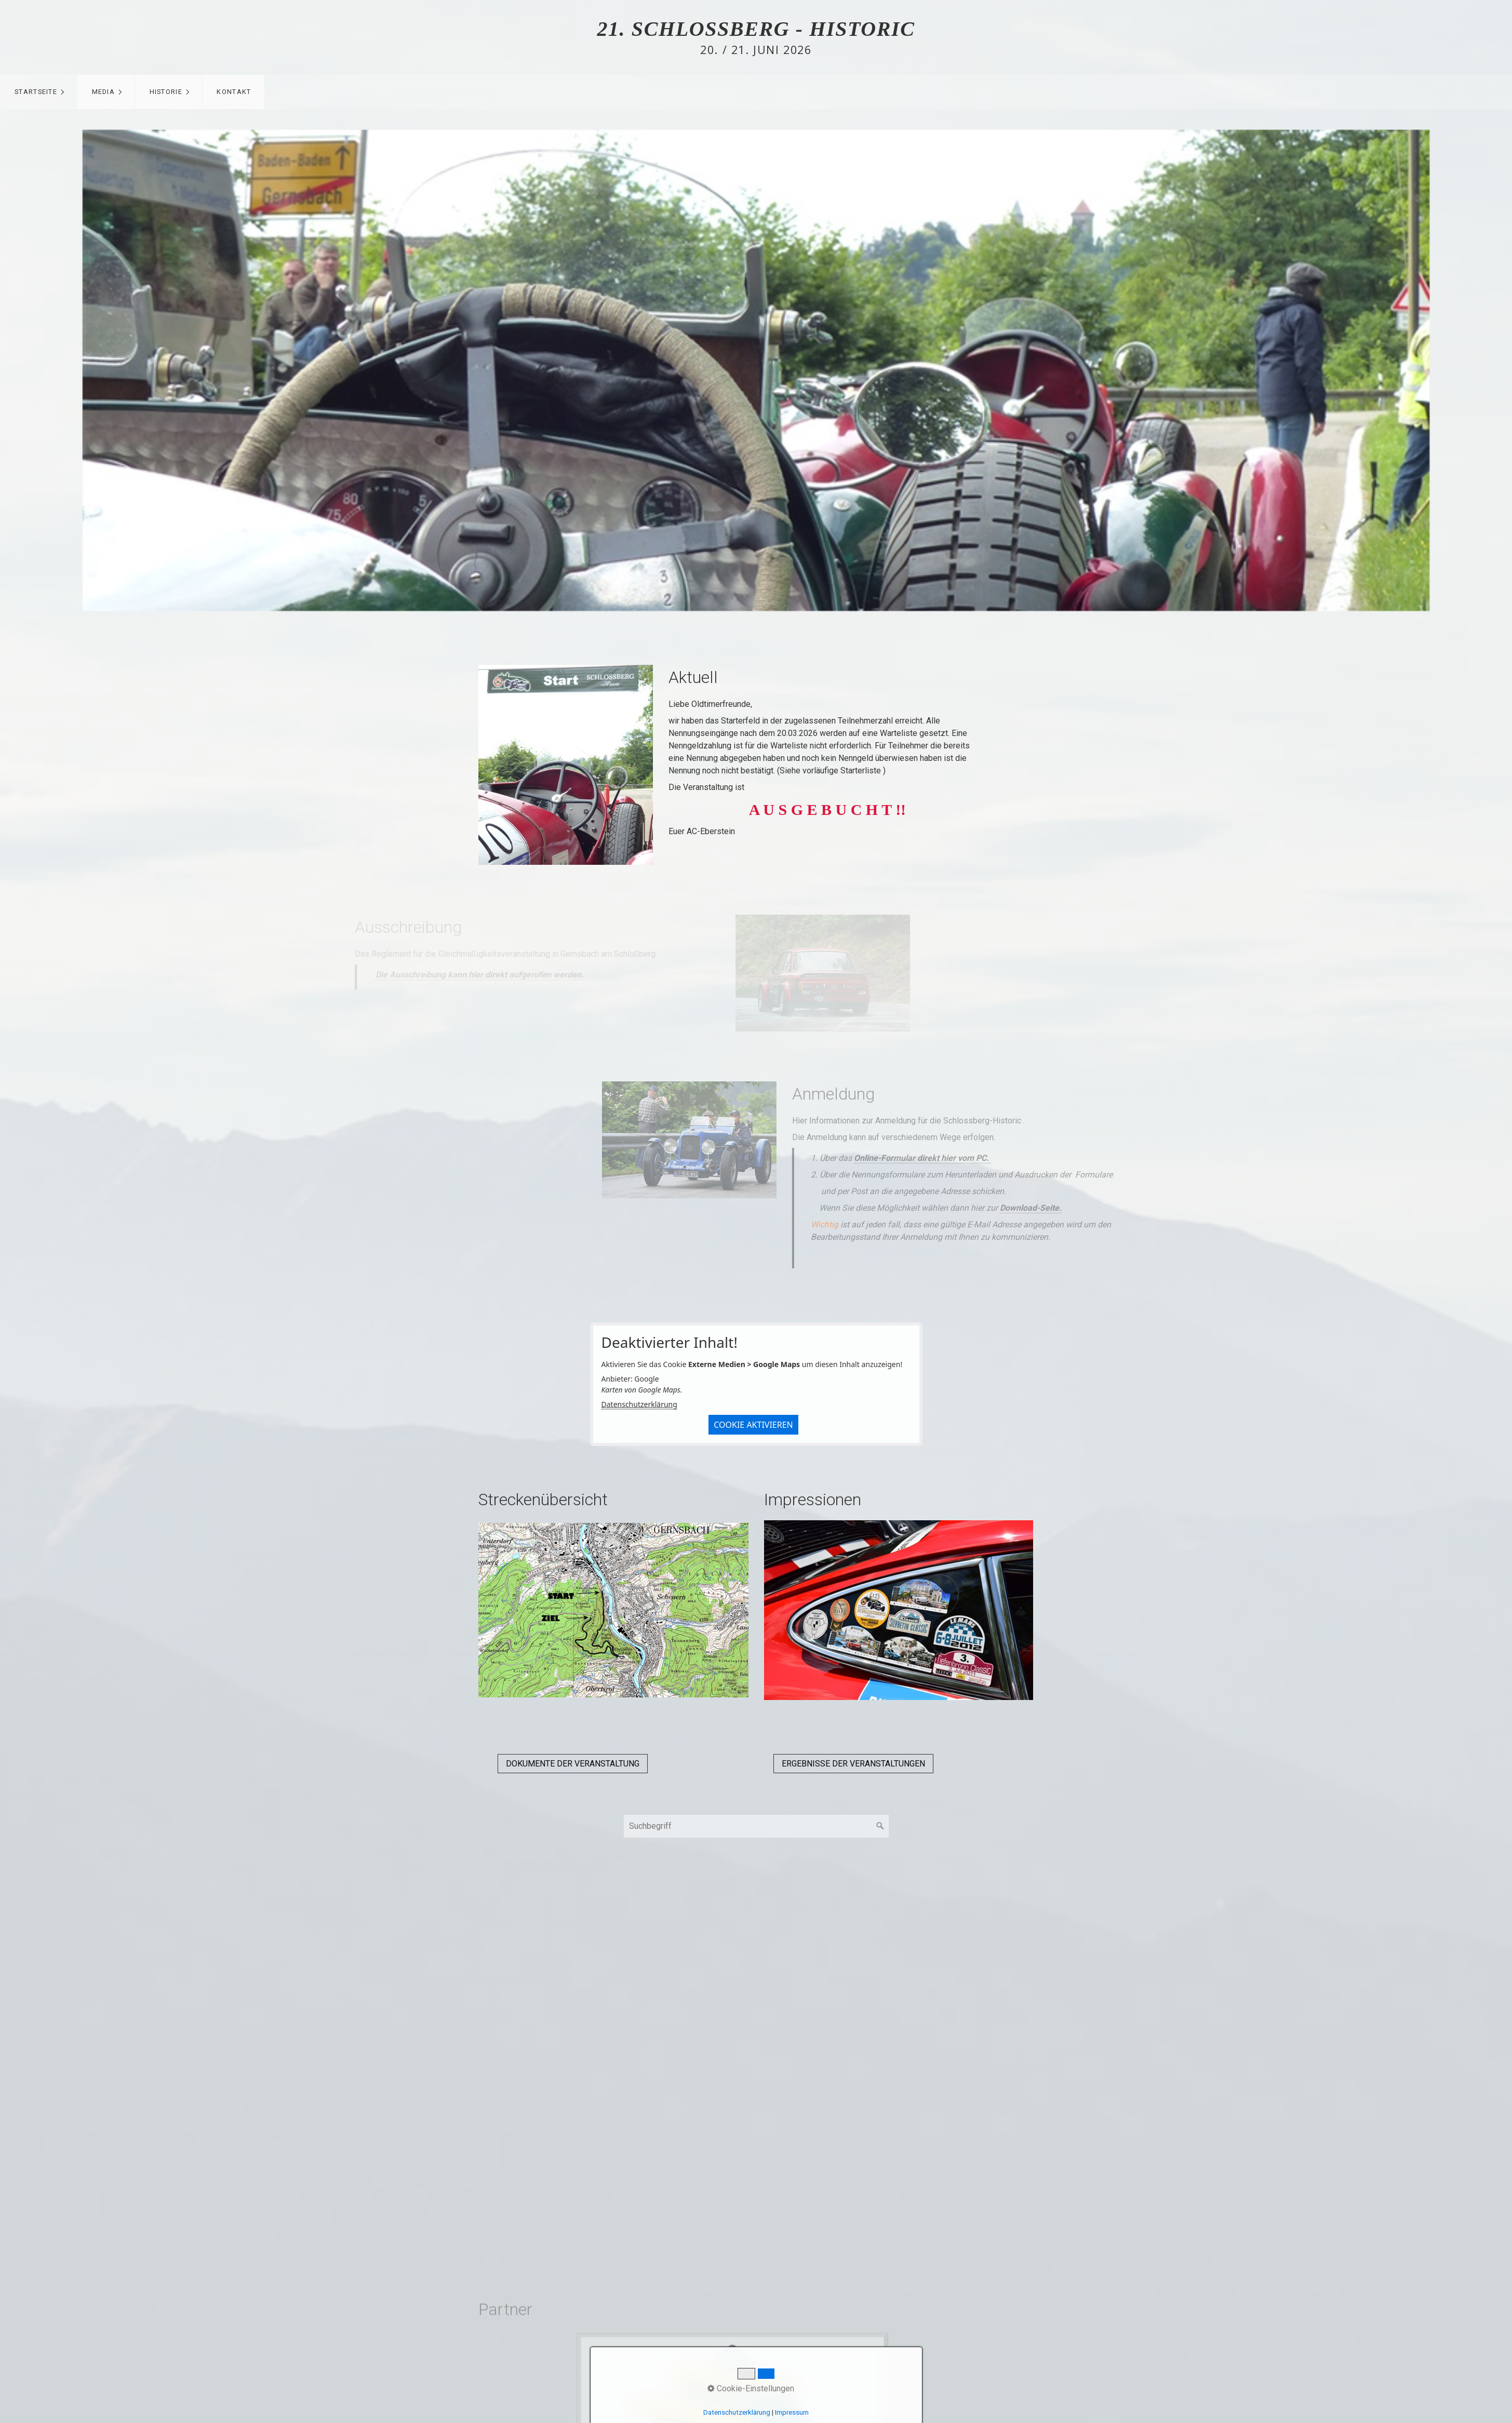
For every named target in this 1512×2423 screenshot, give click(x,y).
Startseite (36, 92)
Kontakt (234, 92)
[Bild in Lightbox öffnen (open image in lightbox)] (565, 765)
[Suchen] (880, 1826)
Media (103, 92)
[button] (573, 1763)
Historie (166, 92)
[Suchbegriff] (756, 1826)
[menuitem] (39, 92)
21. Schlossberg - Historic (756, 29)
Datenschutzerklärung (639, 1404)
